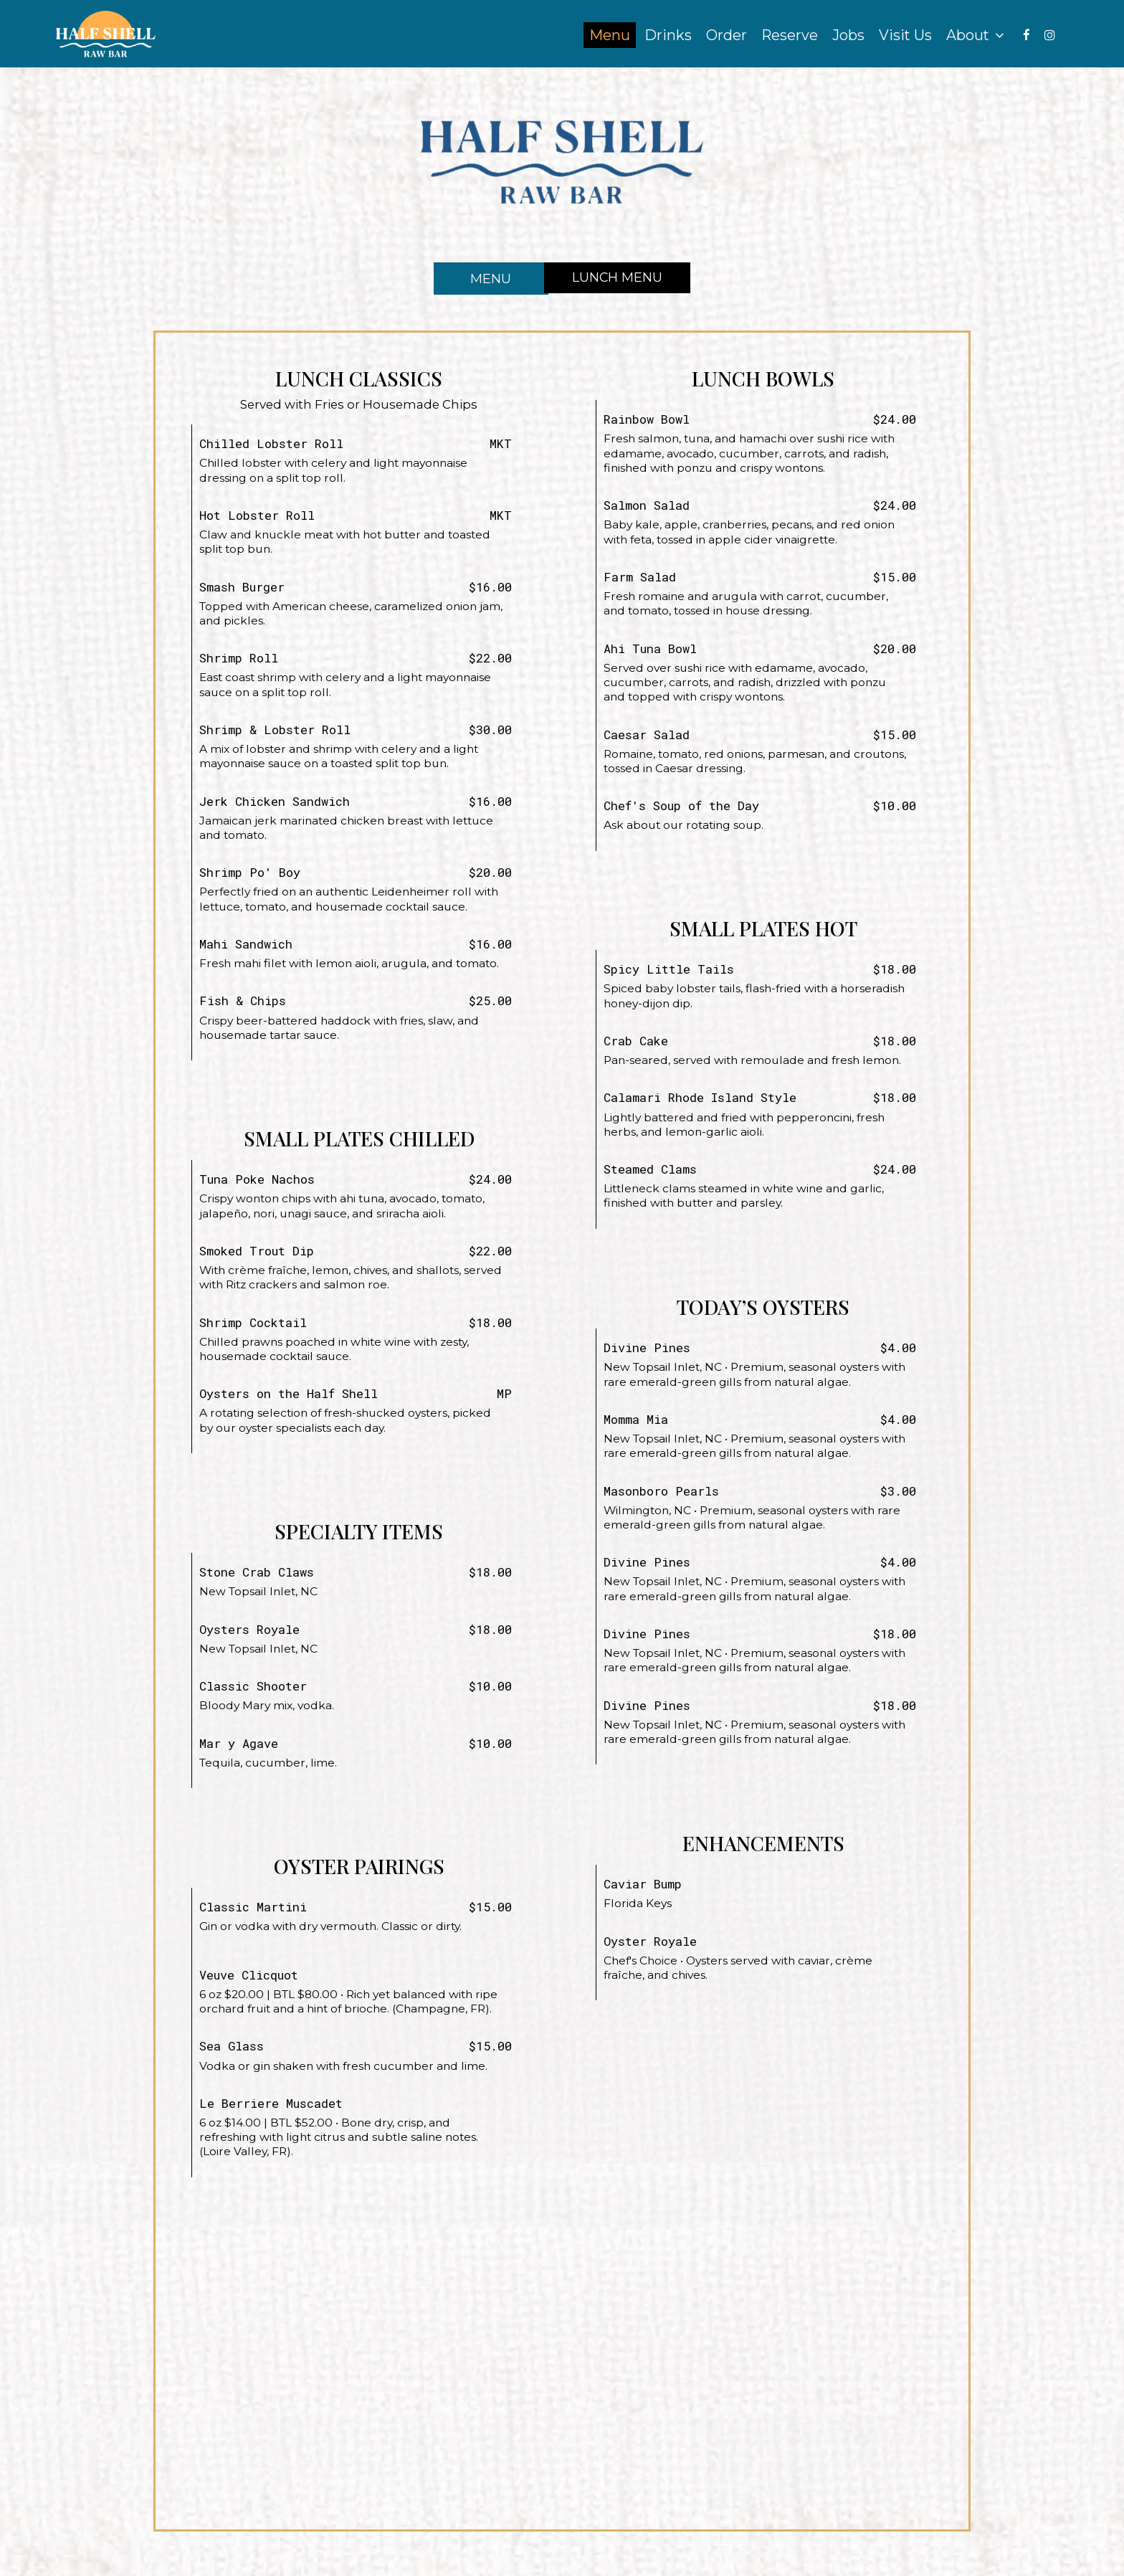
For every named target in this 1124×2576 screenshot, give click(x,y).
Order (722, 36)
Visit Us (901, 36)
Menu (606, 36)
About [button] (972, 36)
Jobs (845, 36)
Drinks (664, 36)
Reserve (786, 36)
